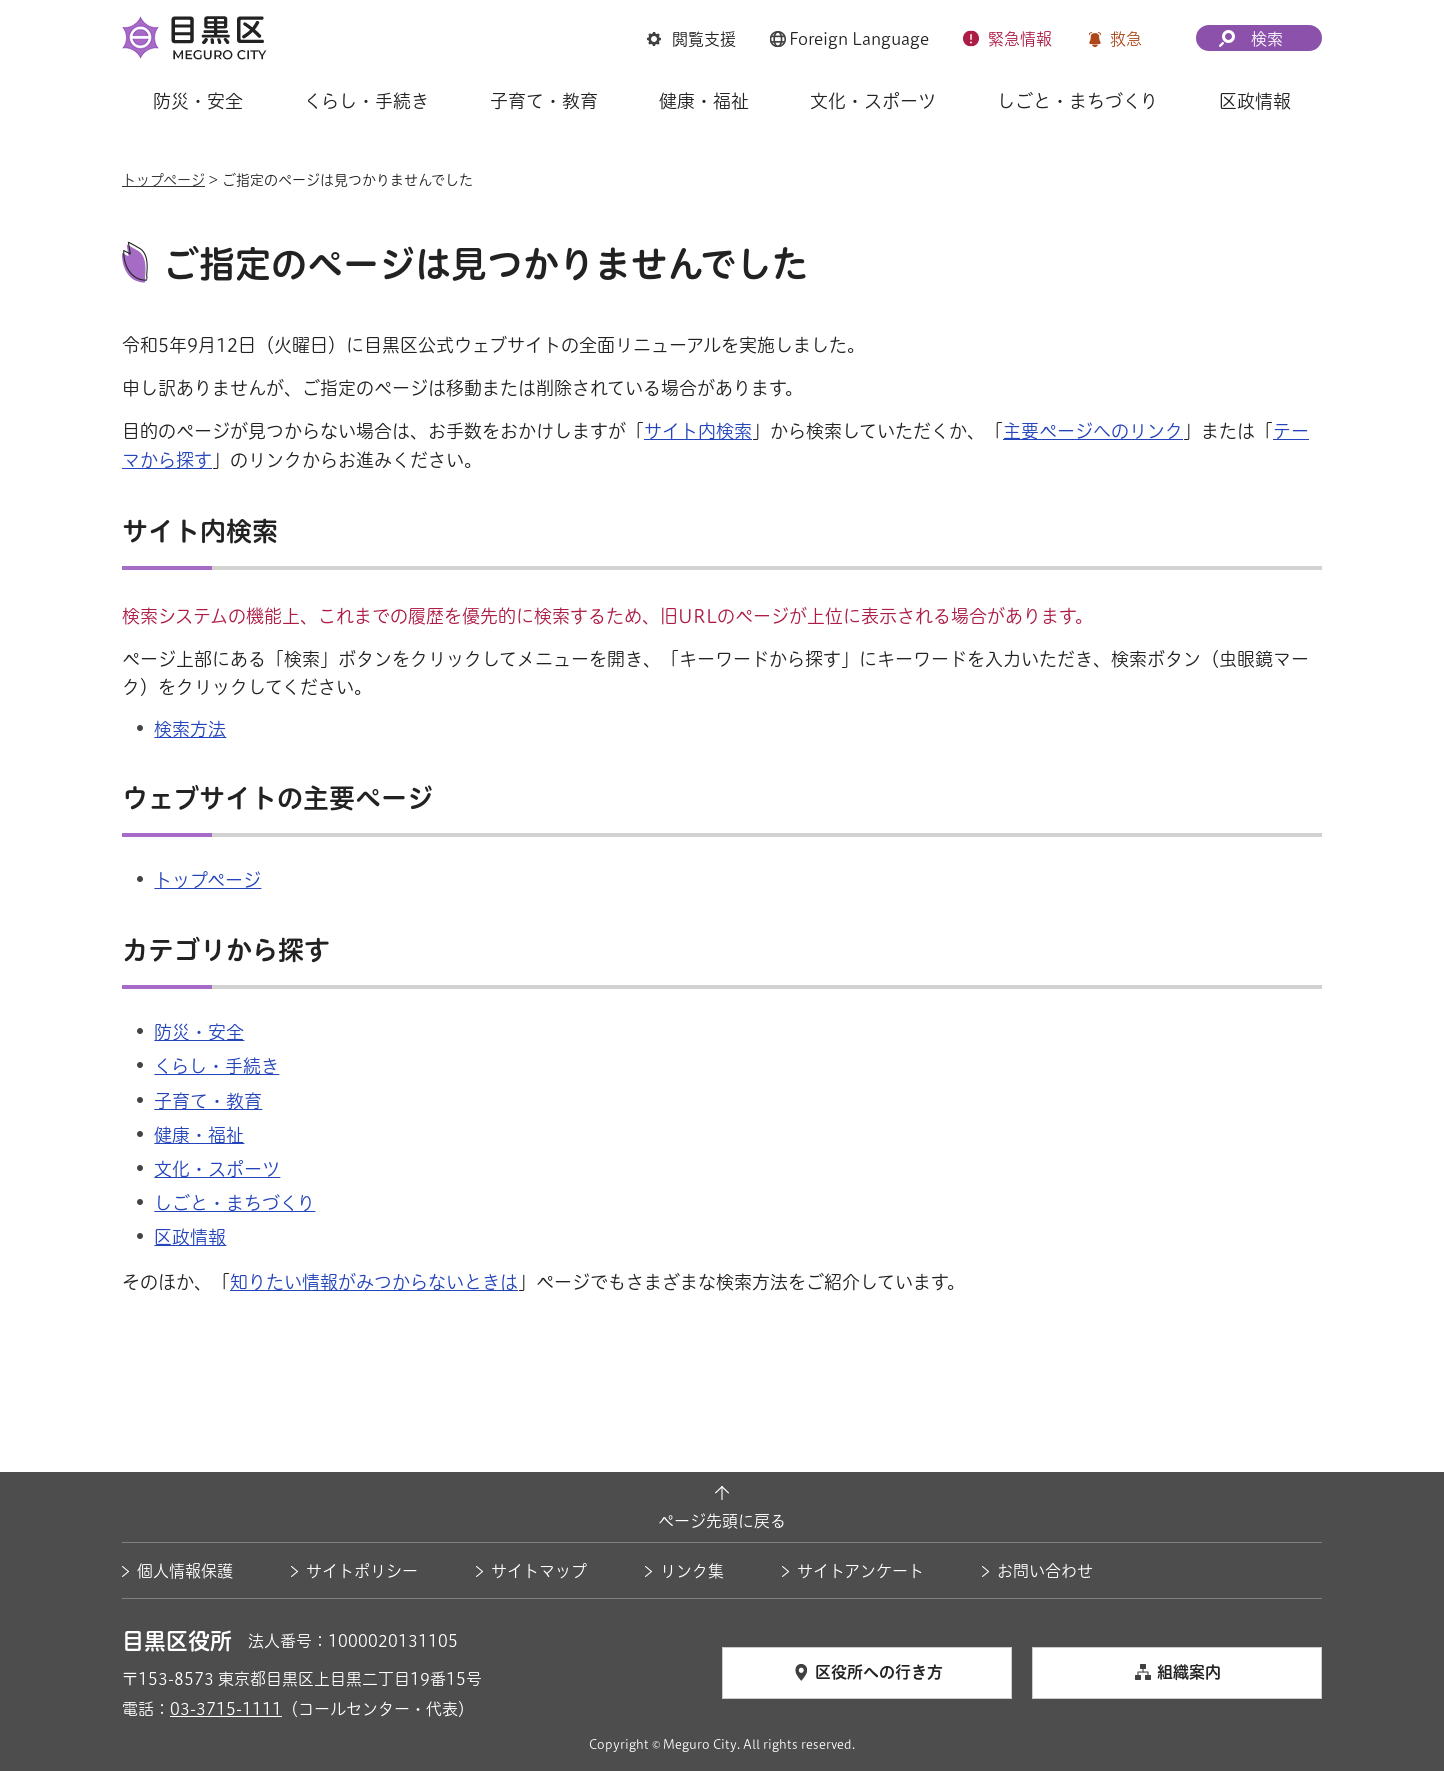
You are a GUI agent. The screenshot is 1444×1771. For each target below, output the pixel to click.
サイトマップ (539, 1571)
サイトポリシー (362, 1571)
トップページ (163, 180)
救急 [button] (1126, 39)
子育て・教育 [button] (544, 101)
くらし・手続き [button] (366, 101)
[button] (691, 40)
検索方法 (190, 729)
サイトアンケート (860, 1571)
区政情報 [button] (1255, 101)
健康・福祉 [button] (704, 101)
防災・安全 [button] (198, 101)
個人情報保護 (185, 1571)
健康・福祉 (199, 1135)
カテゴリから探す (226, 951)
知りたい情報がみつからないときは (374, 1282)
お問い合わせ (1045, 1571)
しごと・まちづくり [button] (1077, 101)
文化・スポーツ (217, 1169)
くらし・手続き (216, 1066)
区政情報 (190, 1237)
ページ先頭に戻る (722, 1521)
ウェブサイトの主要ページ (277, 799)
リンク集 (692, 1571)
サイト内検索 (698, 431)
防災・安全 (199, 1032)
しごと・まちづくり (234, 1203)
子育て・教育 (208, 1101)
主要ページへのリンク (1093, 431)
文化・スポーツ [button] (873, 101)
